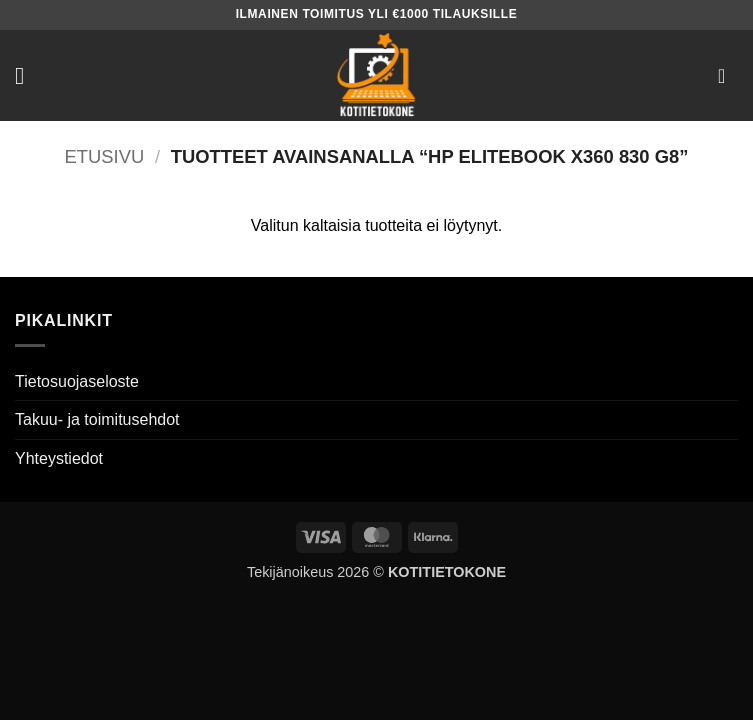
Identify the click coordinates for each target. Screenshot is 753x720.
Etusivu (105, 156)
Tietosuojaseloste (77, 381)
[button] (27, 75)
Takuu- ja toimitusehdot (97, 419)
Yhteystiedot (59, 458)
